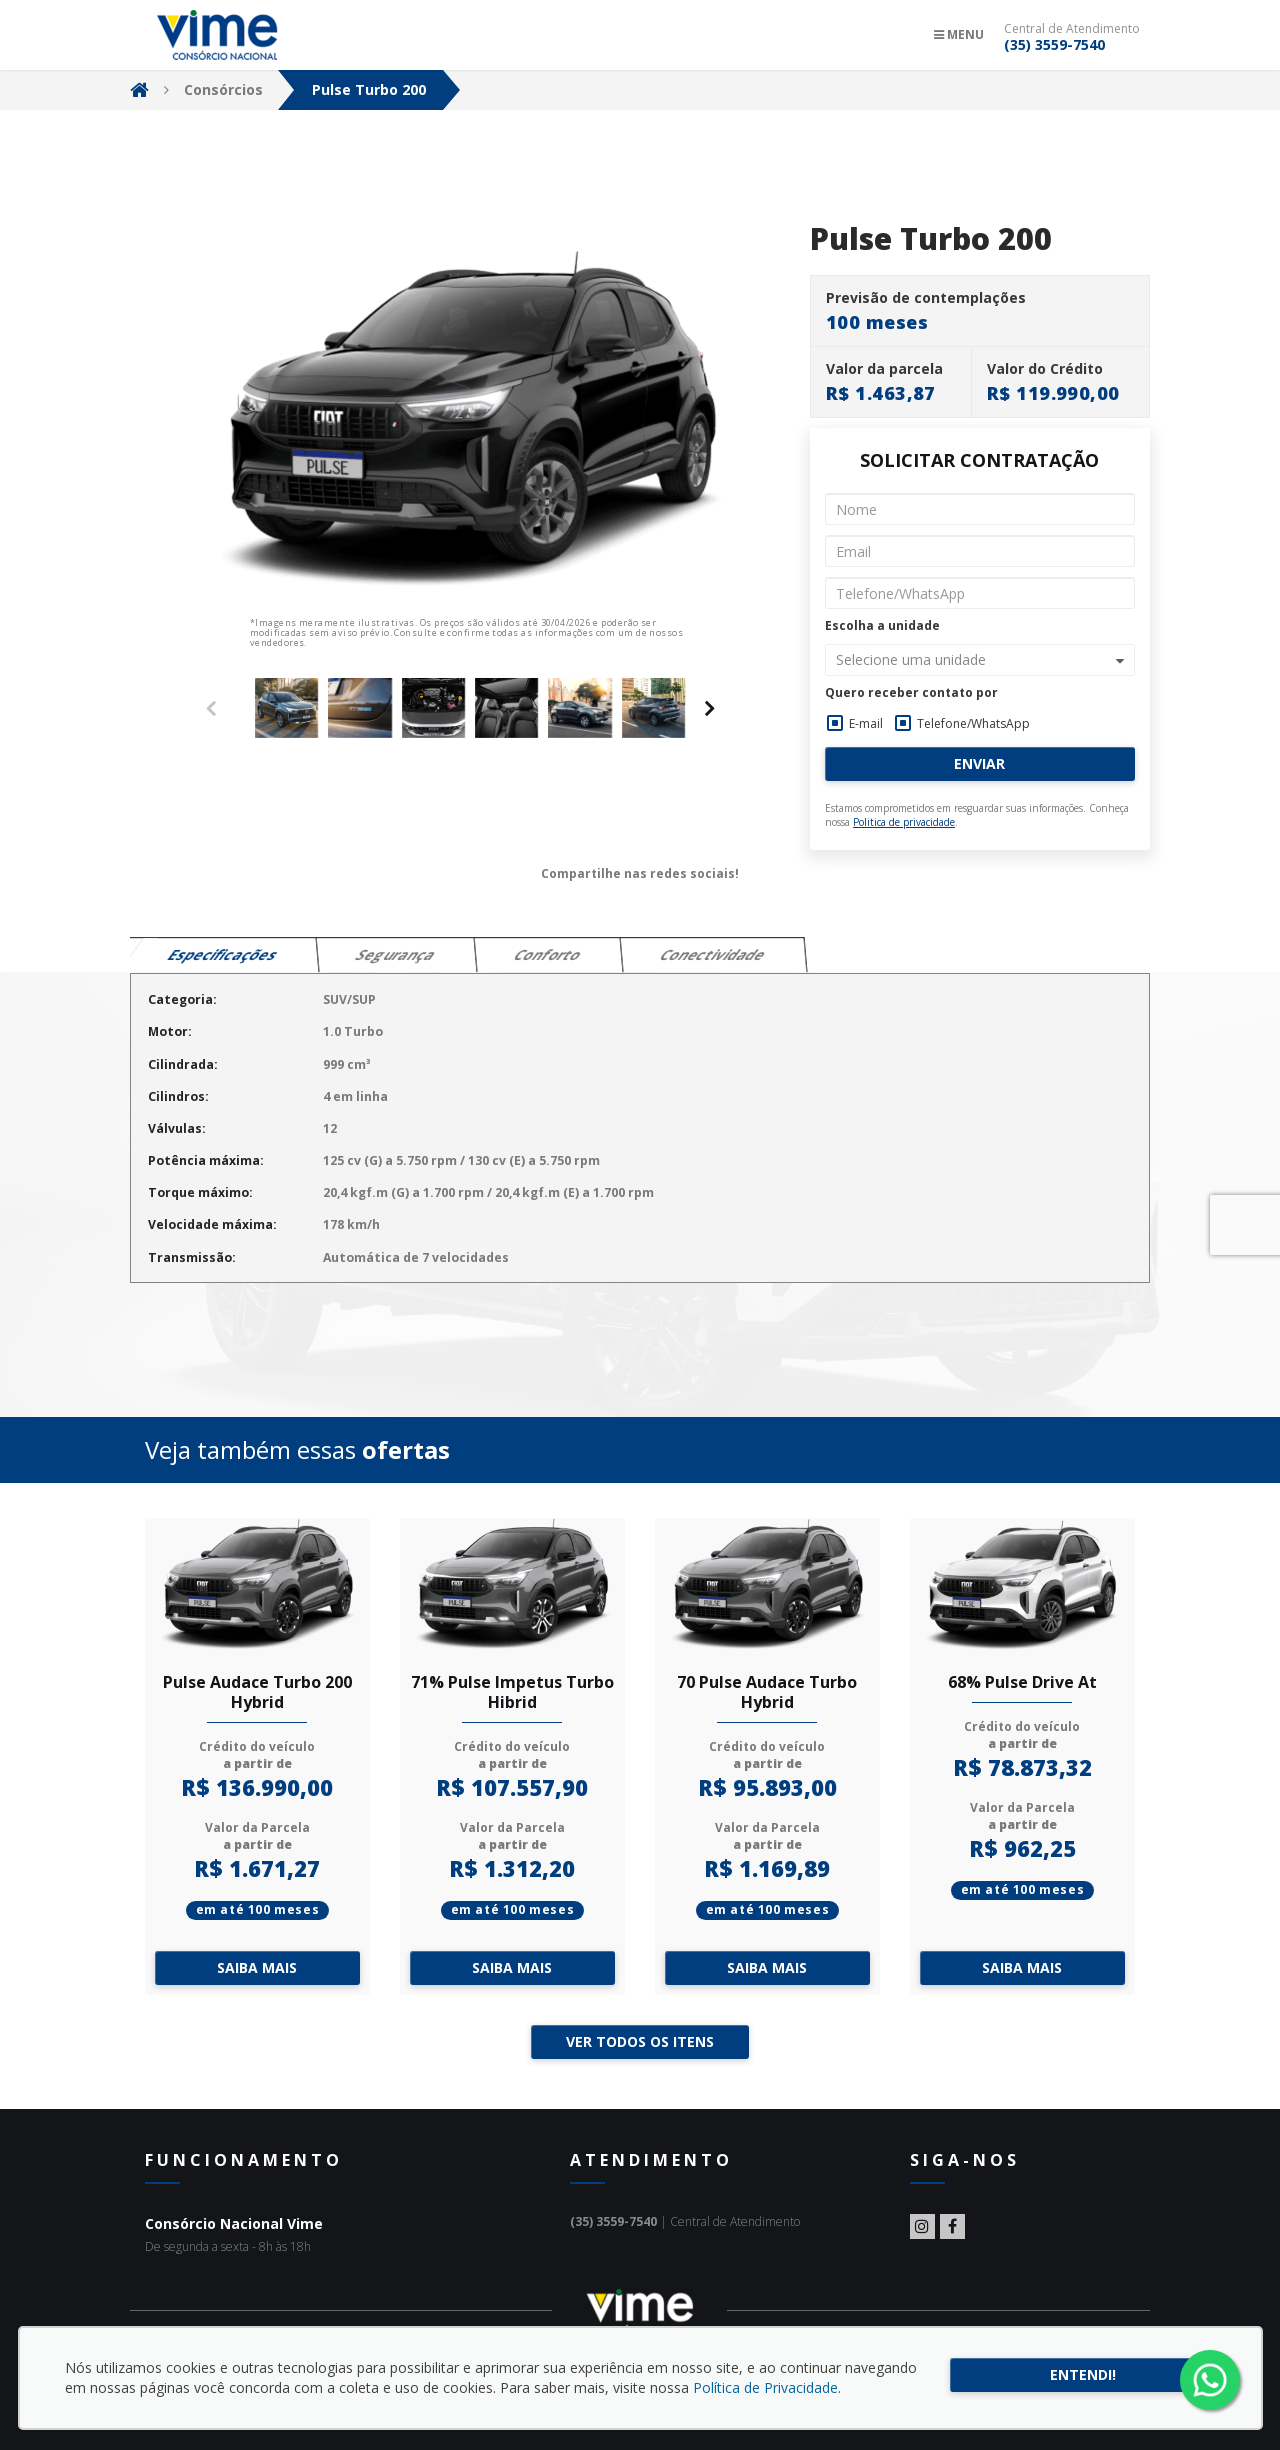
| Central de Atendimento (685, 2221)
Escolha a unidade (882, 626)
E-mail (866, 724)
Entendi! (1083, 2374)
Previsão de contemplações (926, 298)
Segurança (396, 954)
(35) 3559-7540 (1054, 45)
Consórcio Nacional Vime (217, 35)
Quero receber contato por (911, 693)
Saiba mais (257, 1967)
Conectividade (713, 954)
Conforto (548, 954)
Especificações (223, 954)
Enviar (979, 763)
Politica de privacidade (904, 822)
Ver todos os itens (640, 2041)
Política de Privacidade (765, 2387)
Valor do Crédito (1045, 369)
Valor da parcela (884, 369)
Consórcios (223, 89)
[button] (980, 660)
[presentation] (710, 708)
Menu (959, 34)
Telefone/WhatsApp (973, 724)
